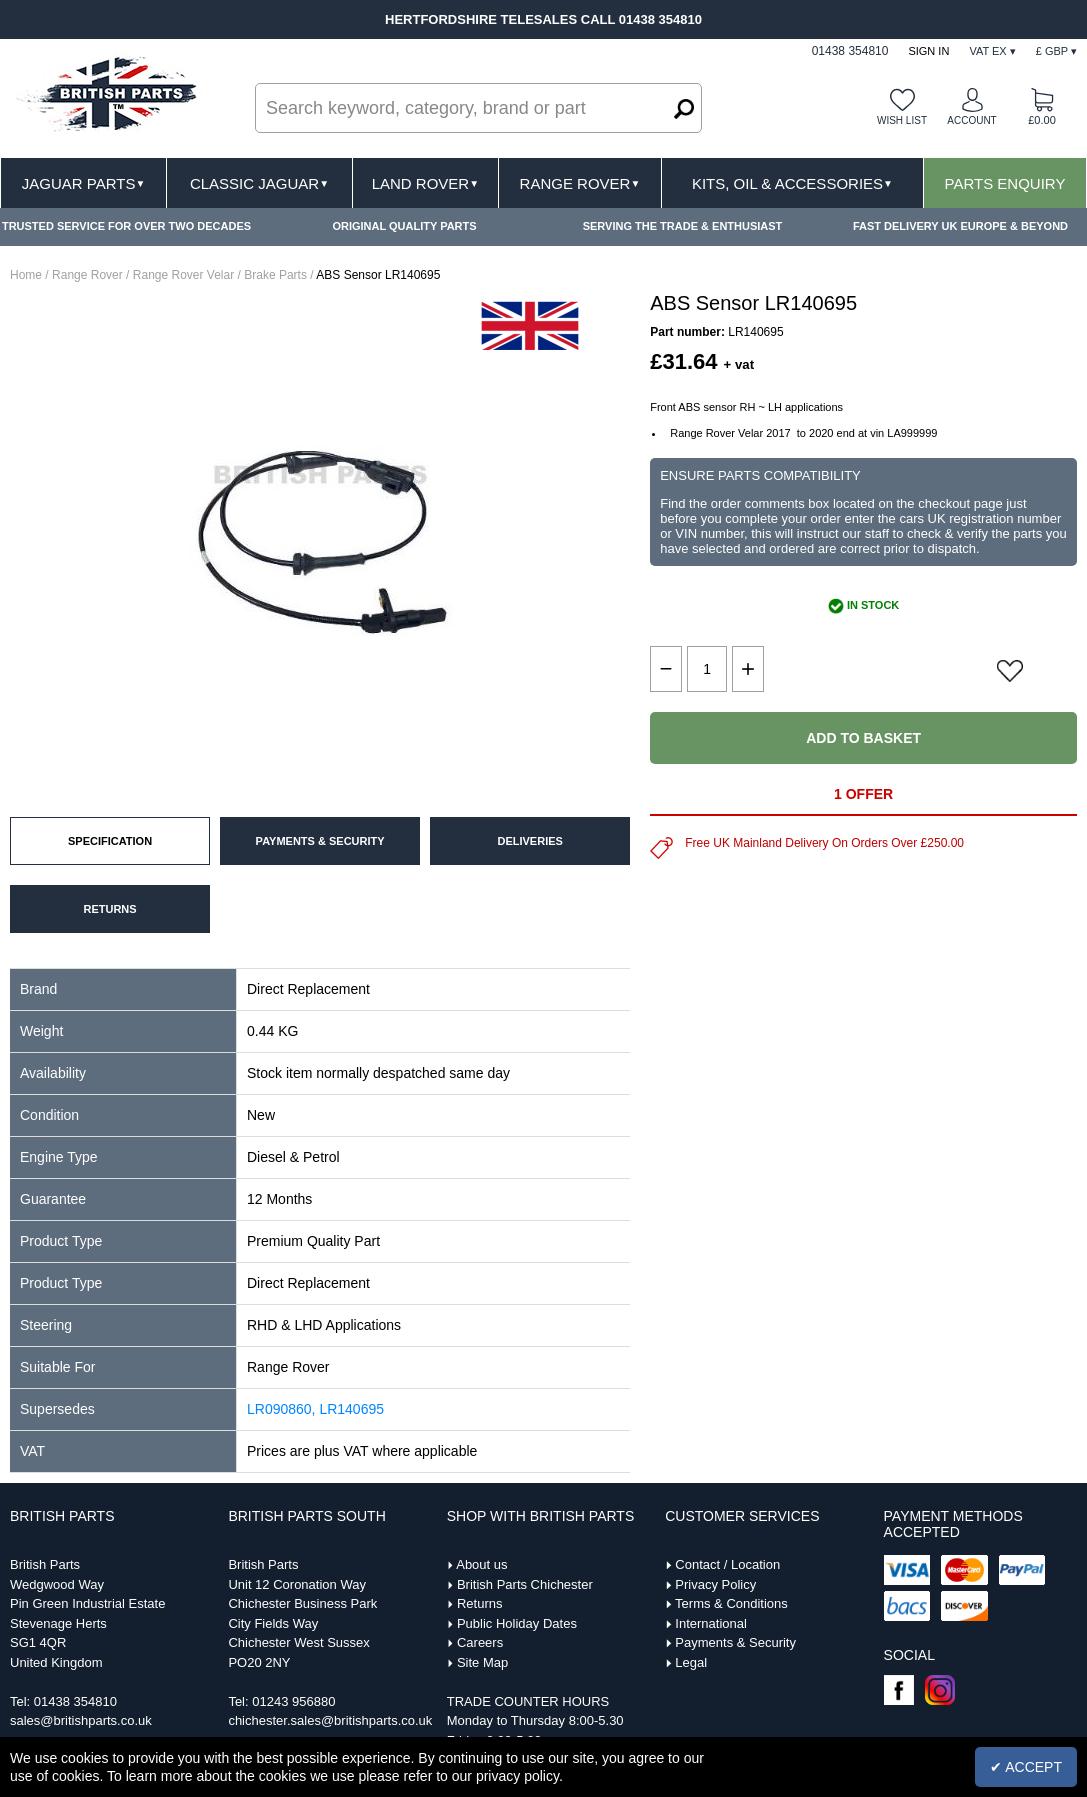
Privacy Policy (715, 1584)
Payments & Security (735, 1642)
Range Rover (580, 183)
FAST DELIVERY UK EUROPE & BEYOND (960, 226)
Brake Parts (275, 275)
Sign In (928, 51)
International (711, 1623)
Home (26, 275)
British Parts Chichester (525, 1584)
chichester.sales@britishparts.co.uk (330, 1720)
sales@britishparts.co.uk (81, 1720)
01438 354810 (75, 1701)
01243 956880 (293, 1701)
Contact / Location (727, 1564)
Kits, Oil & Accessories (792, 183)
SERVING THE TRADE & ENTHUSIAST (683, 226)
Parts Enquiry (1005, 183)
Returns (480, 1603)
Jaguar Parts (84, 183)
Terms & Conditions (731, 1603)
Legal (691, 1662)
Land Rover (425, 183)
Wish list (902, 120)
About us (481, 1564)
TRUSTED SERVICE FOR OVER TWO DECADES (126, 226)
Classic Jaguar (259, 183)
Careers (480, 1642)
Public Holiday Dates (517, 1623)
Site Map (482, 1662)
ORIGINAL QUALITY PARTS (404, 226)
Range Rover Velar (183, 275)
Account (971, 120)
